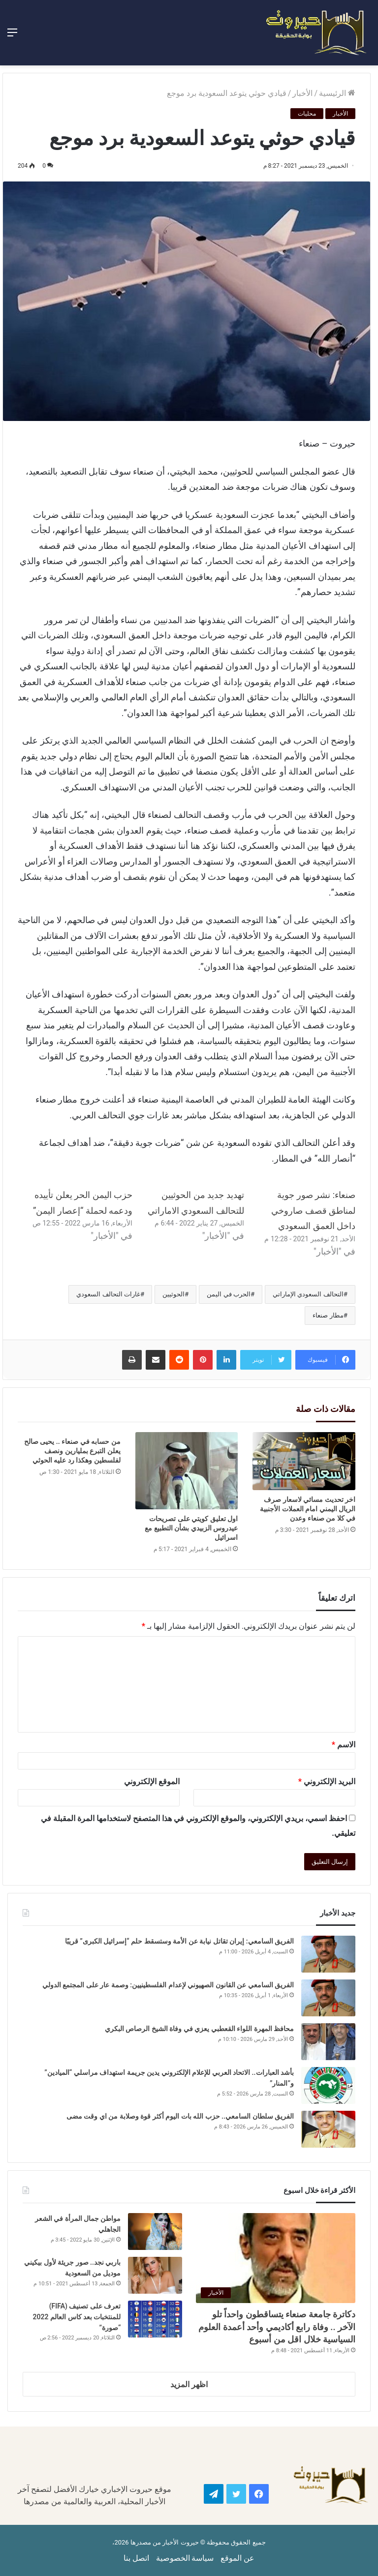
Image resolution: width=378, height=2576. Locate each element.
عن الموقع (237, 2558)
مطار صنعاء (328, 1315)
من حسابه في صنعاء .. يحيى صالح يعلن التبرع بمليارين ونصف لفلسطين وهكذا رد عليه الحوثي (72, 1451)
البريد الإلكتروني (326, 1781)
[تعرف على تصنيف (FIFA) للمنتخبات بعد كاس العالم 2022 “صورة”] (155, 2319)
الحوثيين (173, 1294)
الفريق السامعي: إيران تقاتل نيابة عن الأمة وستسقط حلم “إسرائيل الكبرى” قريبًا (179, 1941)
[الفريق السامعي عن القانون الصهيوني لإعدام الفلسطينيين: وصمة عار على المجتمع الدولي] (328, 1997)
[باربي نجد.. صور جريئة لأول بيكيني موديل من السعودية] (155, 2275)
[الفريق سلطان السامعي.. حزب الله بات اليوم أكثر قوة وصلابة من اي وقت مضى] (328, 2129)
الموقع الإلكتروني (152, 1781)
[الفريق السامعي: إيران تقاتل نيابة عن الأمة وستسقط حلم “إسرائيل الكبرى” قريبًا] (328, 1954)
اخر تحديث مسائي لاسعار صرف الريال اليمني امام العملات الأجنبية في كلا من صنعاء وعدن (307, 1509)
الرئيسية (337, 93)
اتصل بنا (136, 2558)
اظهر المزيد (189, 2384)
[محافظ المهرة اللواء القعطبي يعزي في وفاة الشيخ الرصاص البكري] (328, 2041)
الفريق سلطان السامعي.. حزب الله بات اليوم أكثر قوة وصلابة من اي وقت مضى (179, 2116)
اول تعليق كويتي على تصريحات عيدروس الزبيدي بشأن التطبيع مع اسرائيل (191, 1528)
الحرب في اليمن (229, 1294)
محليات (307, 113)
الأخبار (302, 93)
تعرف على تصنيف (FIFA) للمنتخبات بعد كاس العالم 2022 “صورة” (77, 2316)
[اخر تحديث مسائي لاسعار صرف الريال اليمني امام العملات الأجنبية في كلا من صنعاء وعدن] (303, 1461)
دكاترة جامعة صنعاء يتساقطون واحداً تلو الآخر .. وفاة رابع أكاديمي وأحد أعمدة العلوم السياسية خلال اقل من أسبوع (276, 2326)
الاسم (343, 1744)
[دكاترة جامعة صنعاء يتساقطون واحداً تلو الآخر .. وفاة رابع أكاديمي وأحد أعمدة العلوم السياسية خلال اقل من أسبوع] (275, 2258)
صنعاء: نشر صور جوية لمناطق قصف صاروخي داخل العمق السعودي (313, 1210)
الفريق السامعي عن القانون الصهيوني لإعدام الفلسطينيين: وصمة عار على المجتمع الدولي (168, 1985)
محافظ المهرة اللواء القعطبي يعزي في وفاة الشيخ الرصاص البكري (198, 2029)
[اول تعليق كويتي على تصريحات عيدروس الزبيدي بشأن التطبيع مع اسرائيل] (186, 1470)
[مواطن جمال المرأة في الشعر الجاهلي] (155, 2231)
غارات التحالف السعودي (108, 1294)
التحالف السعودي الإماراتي (308, 1294)
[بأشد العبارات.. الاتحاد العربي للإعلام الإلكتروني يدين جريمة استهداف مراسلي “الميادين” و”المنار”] (328, 2085)
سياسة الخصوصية (185, 2558)
